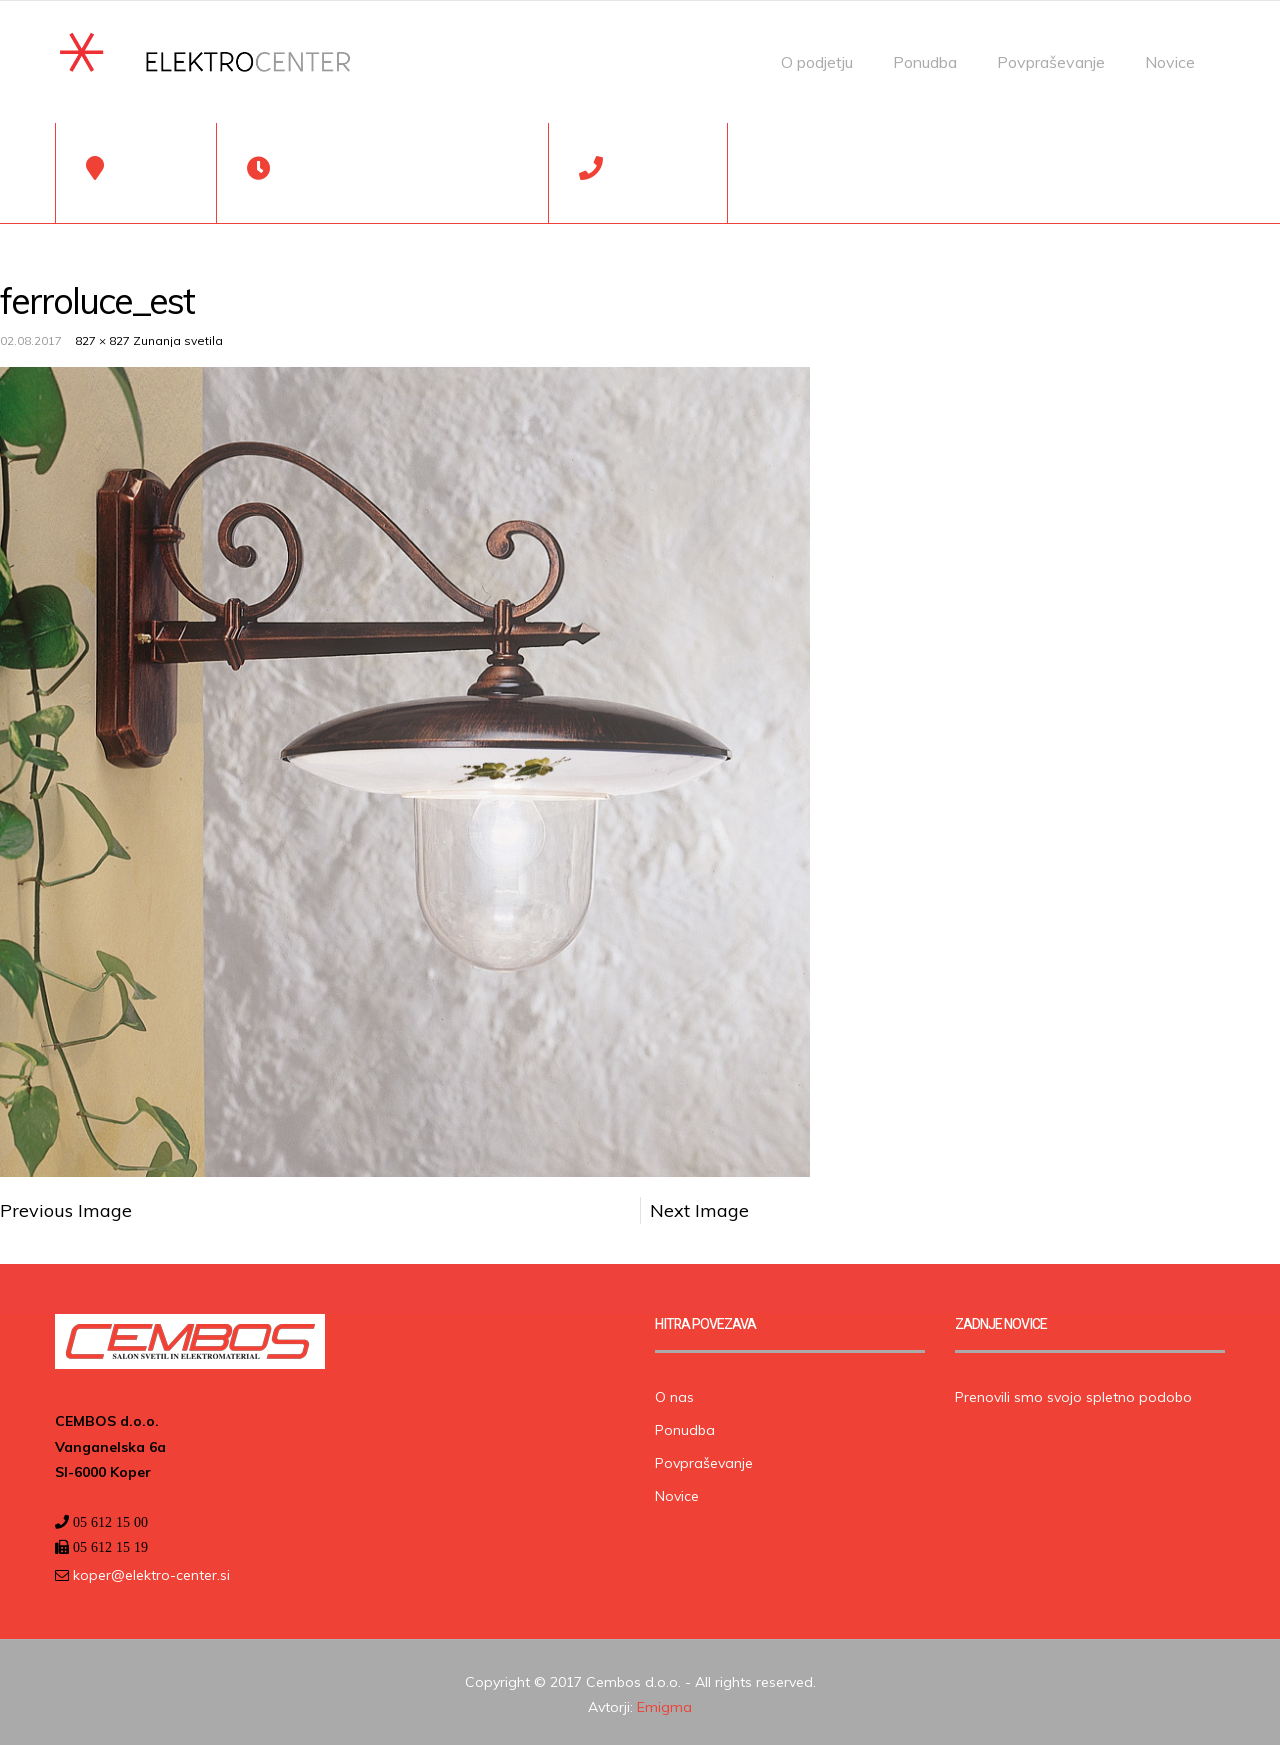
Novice (1170, 62)
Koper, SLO (150, 184)
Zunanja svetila (178, 336)
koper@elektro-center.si (149, 1570)
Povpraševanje (1051, 62)
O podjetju (817, 62)
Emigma (664, 1702)
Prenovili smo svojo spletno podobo (1073, 1393)
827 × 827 (102, 336)
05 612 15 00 (655, 184)
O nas (674, 1393)
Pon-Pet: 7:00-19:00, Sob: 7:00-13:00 (399, 184)
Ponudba (925, 62)
